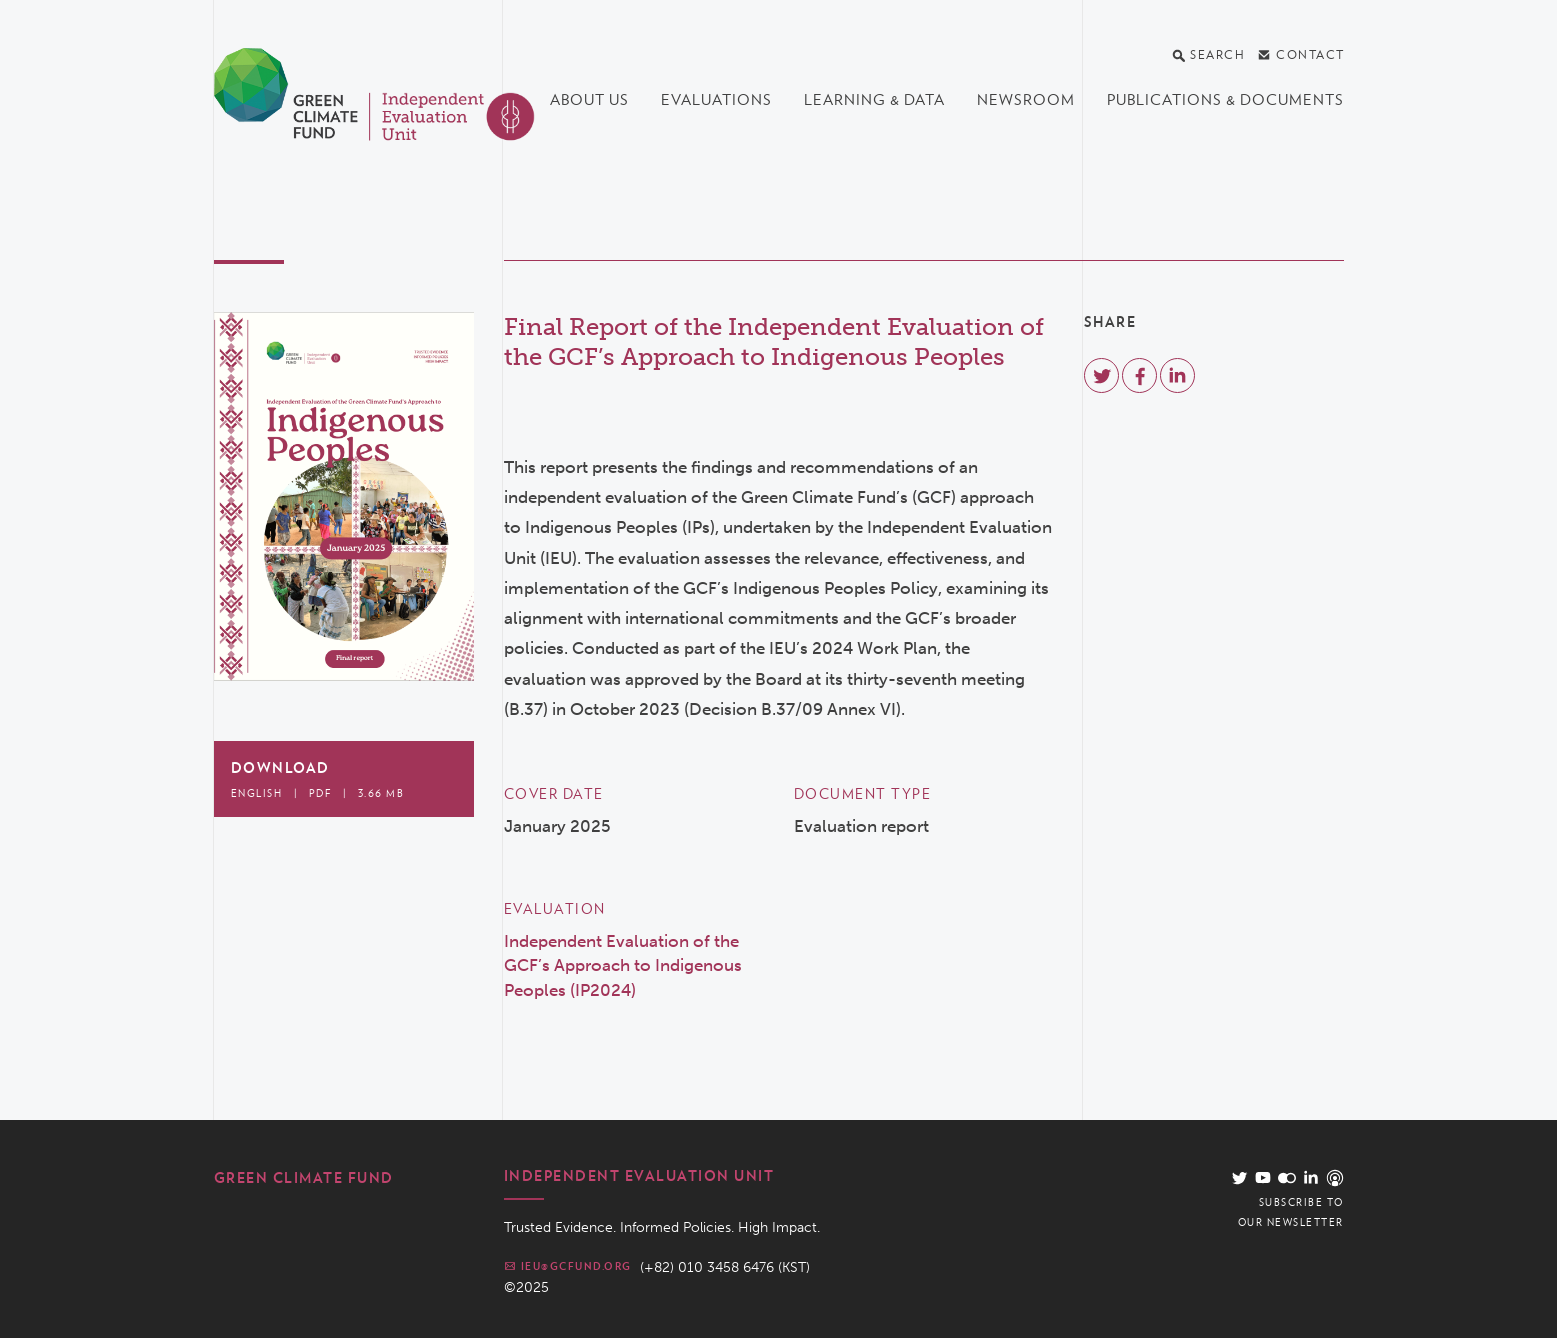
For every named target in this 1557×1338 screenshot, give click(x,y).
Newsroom (1026, 100)
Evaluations (716, 100)
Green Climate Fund (304, 1178)
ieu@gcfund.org (568, 1266)
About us (589, 100)
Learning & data (874, 100)
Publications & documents (1225, 100)
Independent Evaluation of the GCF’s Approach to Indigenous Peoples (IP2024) (623, 965)
